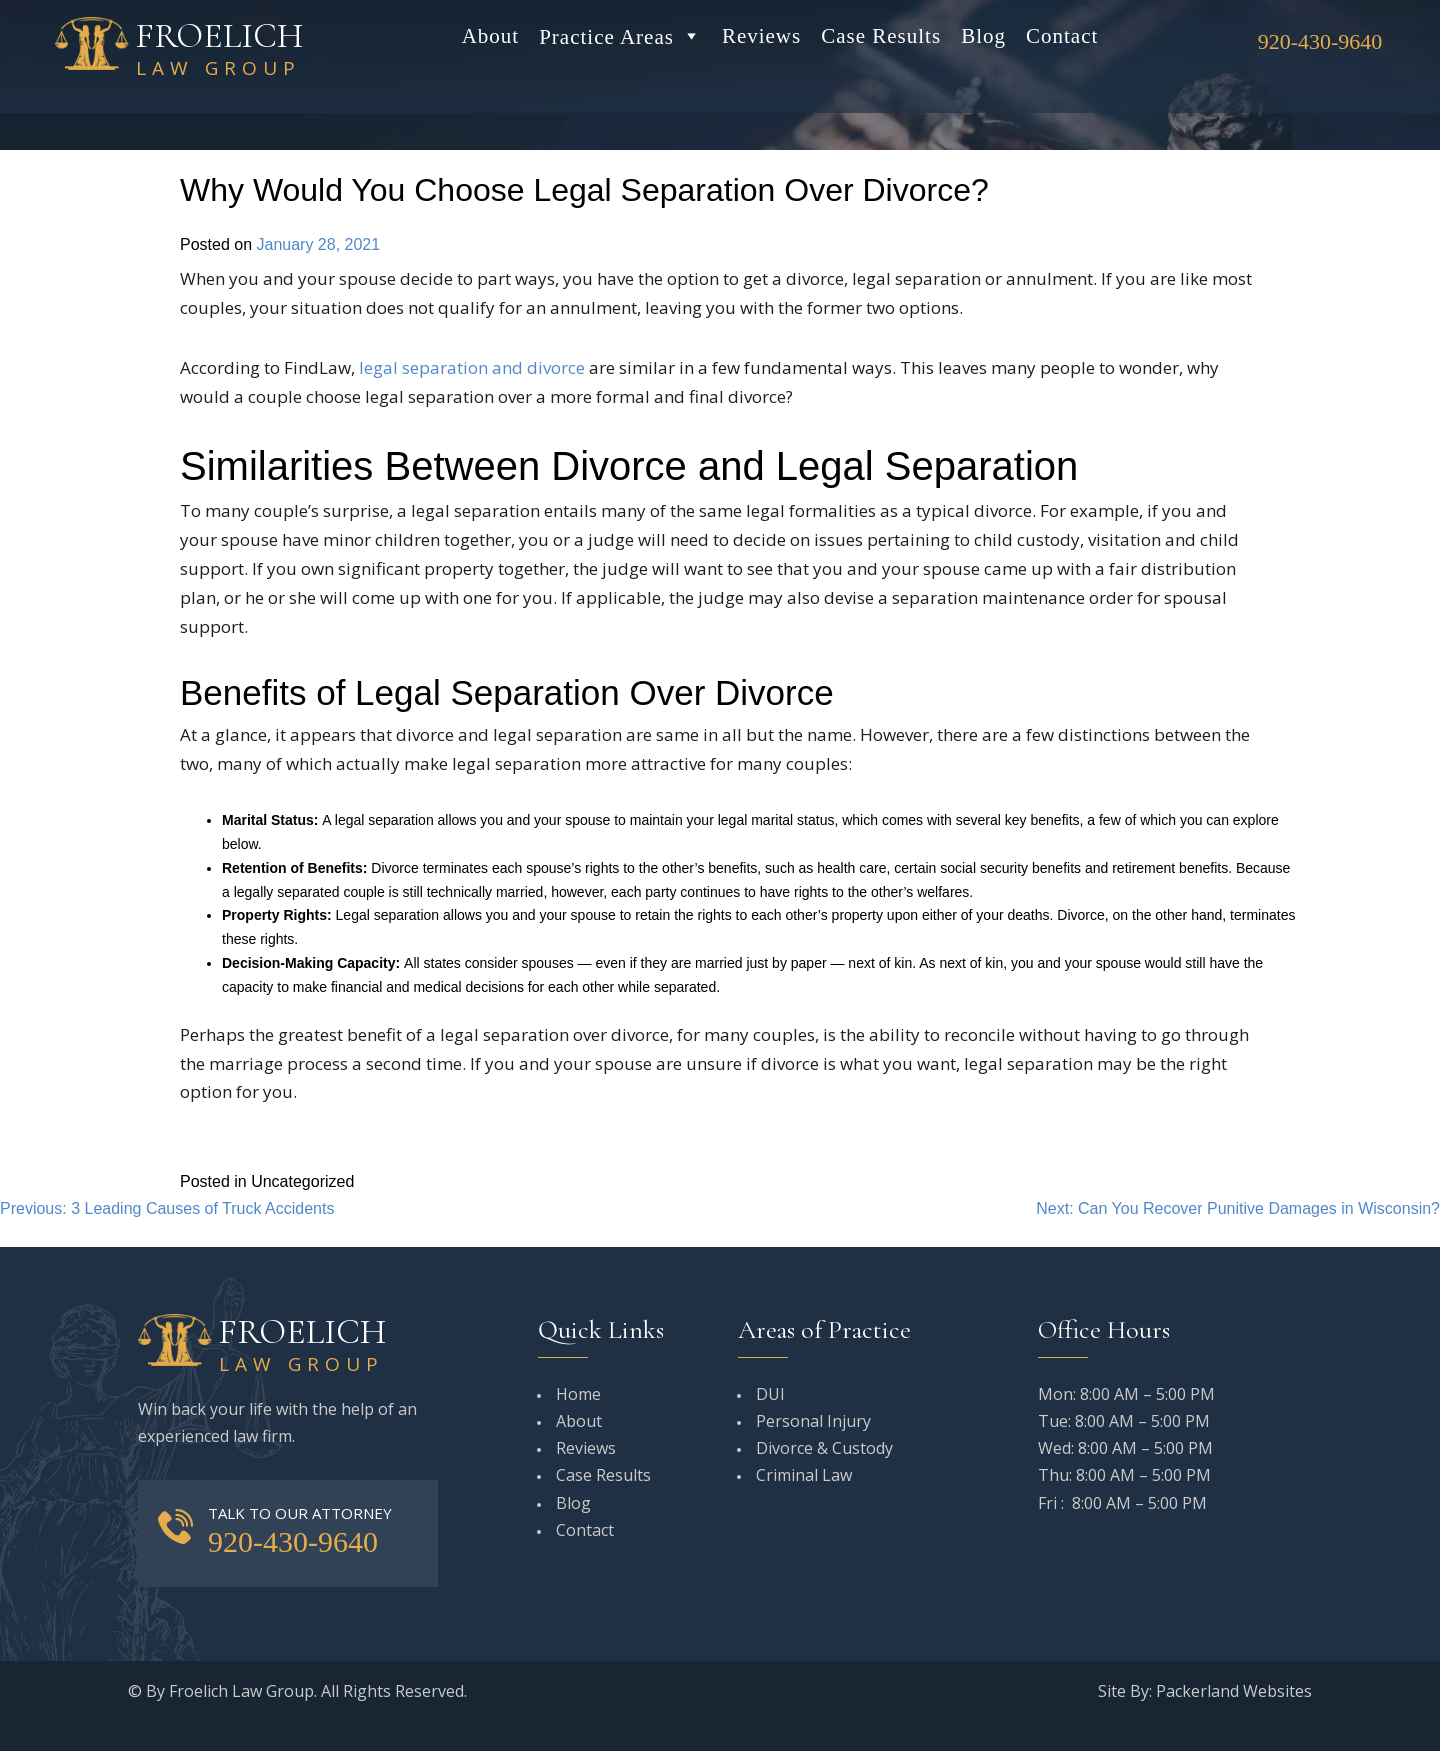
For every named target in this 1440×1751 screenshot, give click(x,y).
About (491, 36)
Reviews (761, 36)
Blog (983, 36)
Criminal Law (804, 1475)
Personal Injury (813, 1421)
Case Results (881, 36)
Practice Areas (620, 36)
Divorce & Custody (824, 1448)
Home (578, 1394)
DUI (770, 1394)
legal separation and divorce (472, 367)
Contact (1062, 36)
